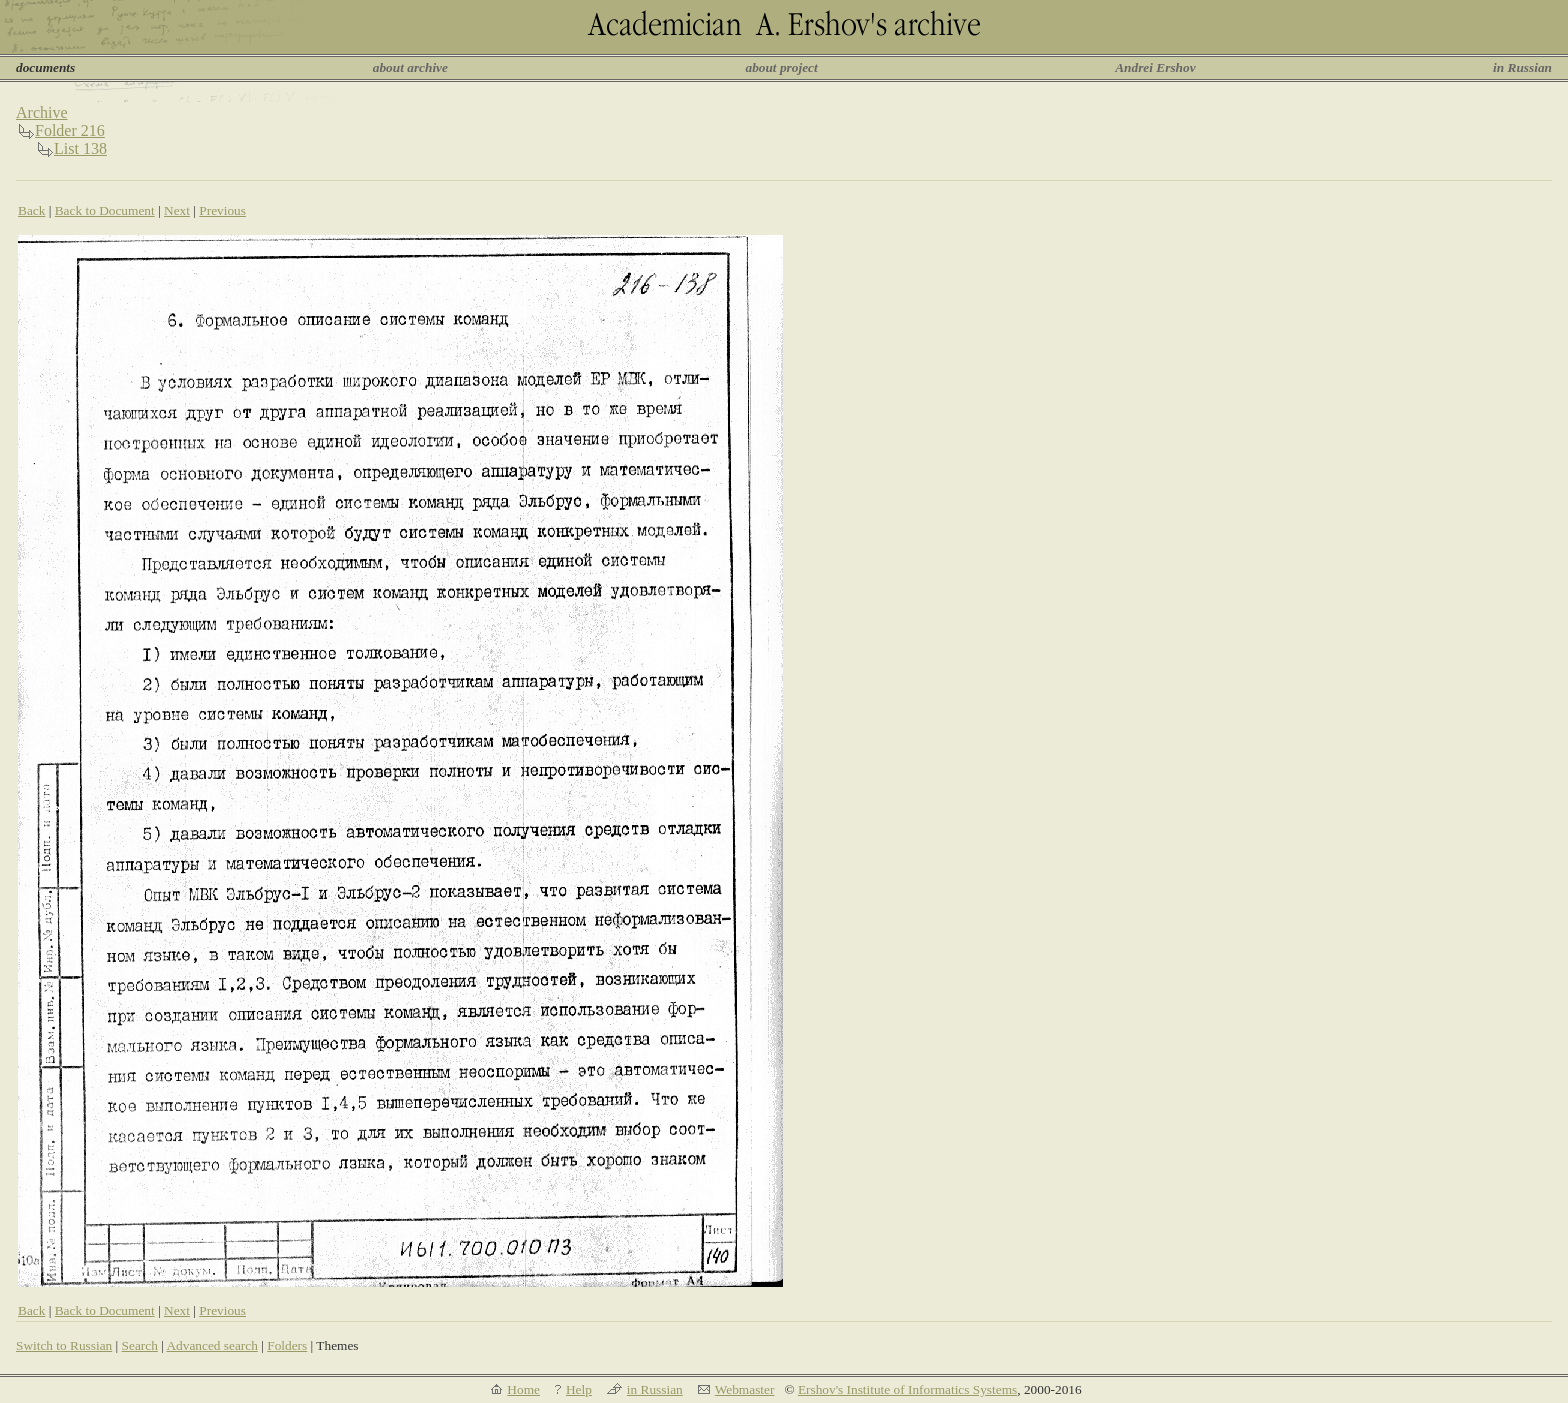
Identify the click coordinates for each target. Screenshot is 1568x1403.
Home (523, 1389)
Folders (287, 1345)
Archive (42, 112)
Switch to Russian (64, 1345)
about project (781, 67)
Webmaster (745, 1389)
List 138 (80, 148)
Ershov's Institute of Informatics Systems (907, 1389)
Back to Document (105, 210)
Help (579, 1389)
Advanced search (211, 1345)
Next (177, 210)
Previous (222, 210)
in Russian (1522, 67)
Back (31, 210)
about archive (410, 67)
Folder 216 (70, 130)
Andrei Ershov (1155, 67)
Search (140, 1345)
